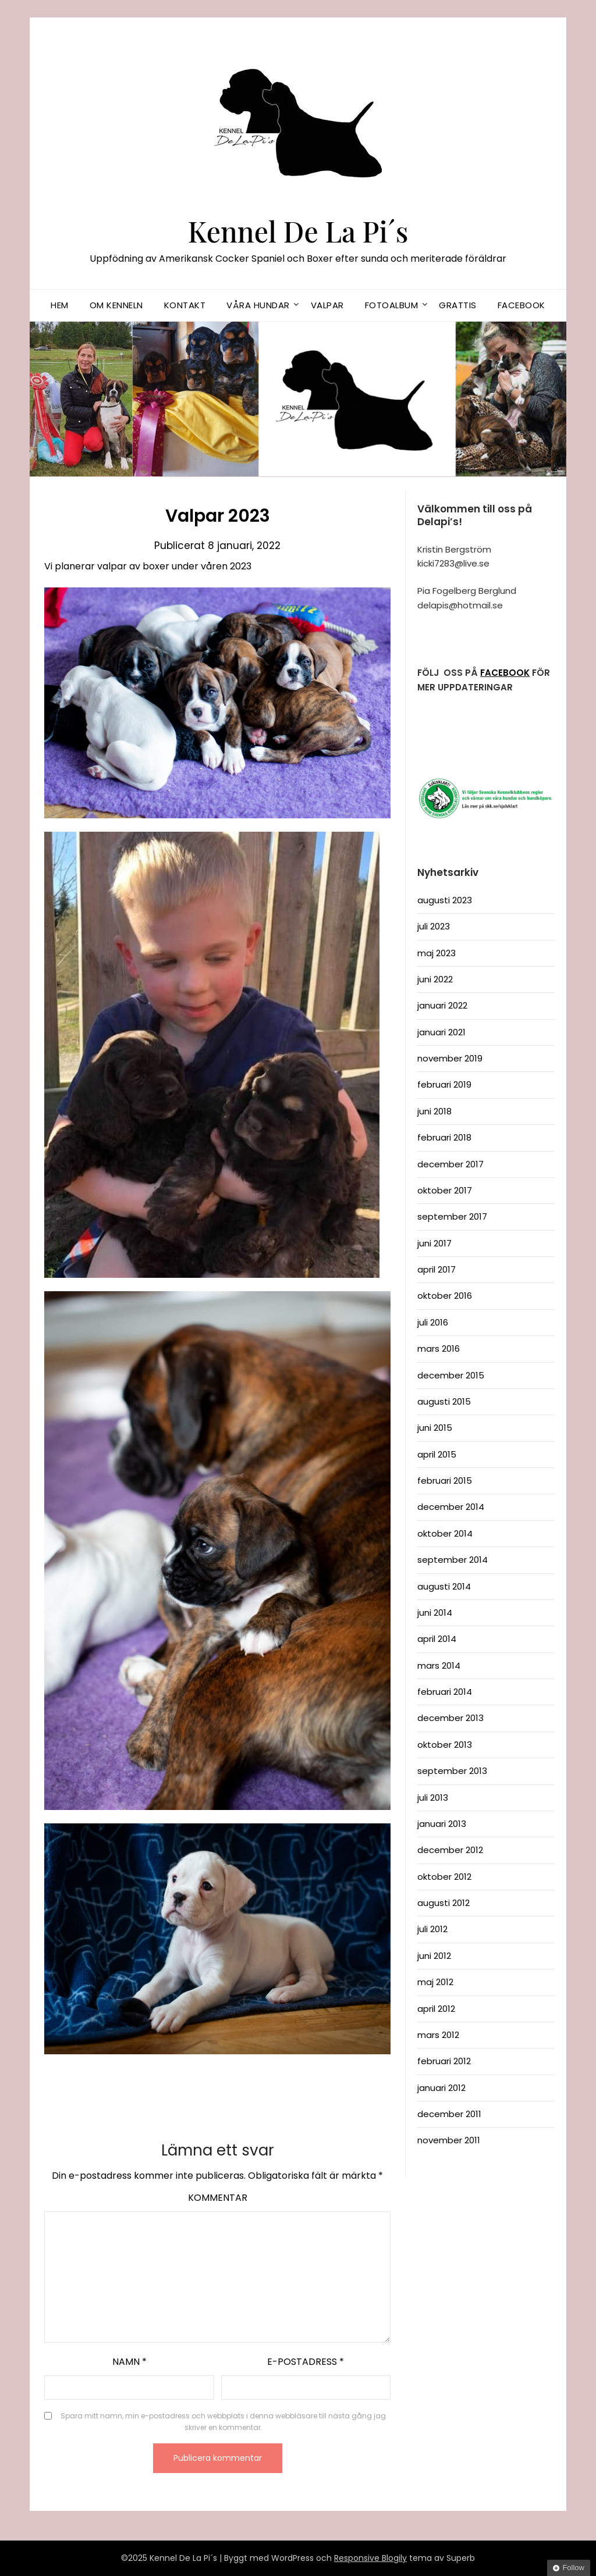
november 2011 (448, 2140)
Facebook (521, 305)
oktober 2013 (444, 1744)
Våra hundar (258, 305)
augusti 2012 (443, 1903)
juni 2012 (434, 1956)
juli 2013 (432, 1797)
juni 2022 (435, 979)
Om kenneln (116, 305)
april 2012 (436, 2009)
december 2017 (450, 1164)
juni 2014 (434, 1612)
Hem (60, 305)
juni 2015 (434, 1427)
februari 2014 (444, 1692)
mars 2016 (438, 1348)
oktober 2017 (444, 1190)
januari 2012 (441, 2088)
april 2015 (436, 1454)
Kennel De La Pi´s (298, 231)
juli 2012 (432, 1929)
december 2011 (449, 2114)
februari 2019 (444, 1084)
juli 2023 (433, 926)
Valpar (327, 305)
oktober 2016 (444, 1295)
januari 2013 (441, 1824)
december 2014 (450, 1507)
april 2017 (436, 1269)
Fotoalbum (391, 305)
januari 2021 (441, 1032)
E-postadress (305, 2361)
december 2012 (450, 1850)
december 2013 (450, 1718)
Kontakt (185, 305)
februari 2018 (444, 1137)
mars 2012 (438, 2035)
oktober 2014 (445, 1533)
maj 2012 (435, 1982)
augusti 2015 (444, 1401)
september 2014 (452, 1560)
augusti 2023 (444, 900)
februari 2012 (444, 2061)
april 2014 (436, 1639)
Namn (129, 2361)
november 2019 (450, 1058)
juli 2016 (432, 1322)
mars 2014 (438, 1665)
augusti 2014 (444, 1586)
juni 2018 (434, 1111)
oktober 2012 (444, 1876)
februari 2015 (444, 1480)
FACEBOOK (505, 673)
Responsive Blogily (370, 2558)
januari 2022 (442, 1005)
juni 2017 (434, 1243)
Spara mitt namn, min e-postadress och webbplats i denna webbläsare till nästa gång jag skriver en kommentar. (223, 2421)
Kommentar (217, 2197)
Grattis (458, 305)
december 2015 (450, 1375)
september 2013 (452, 1771)
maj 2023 (436, 953)
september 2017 (452, 1216)
